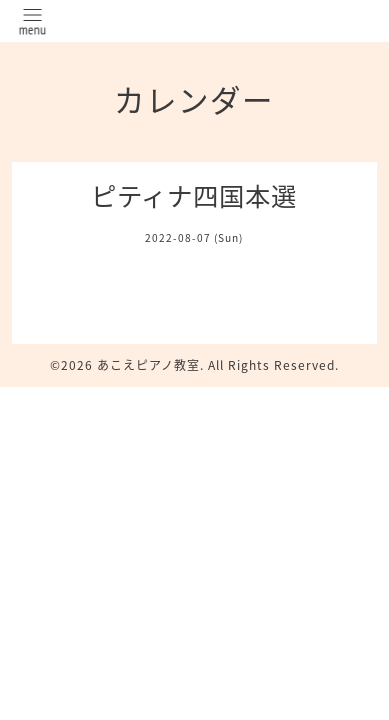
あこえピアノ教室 (148, 365)
